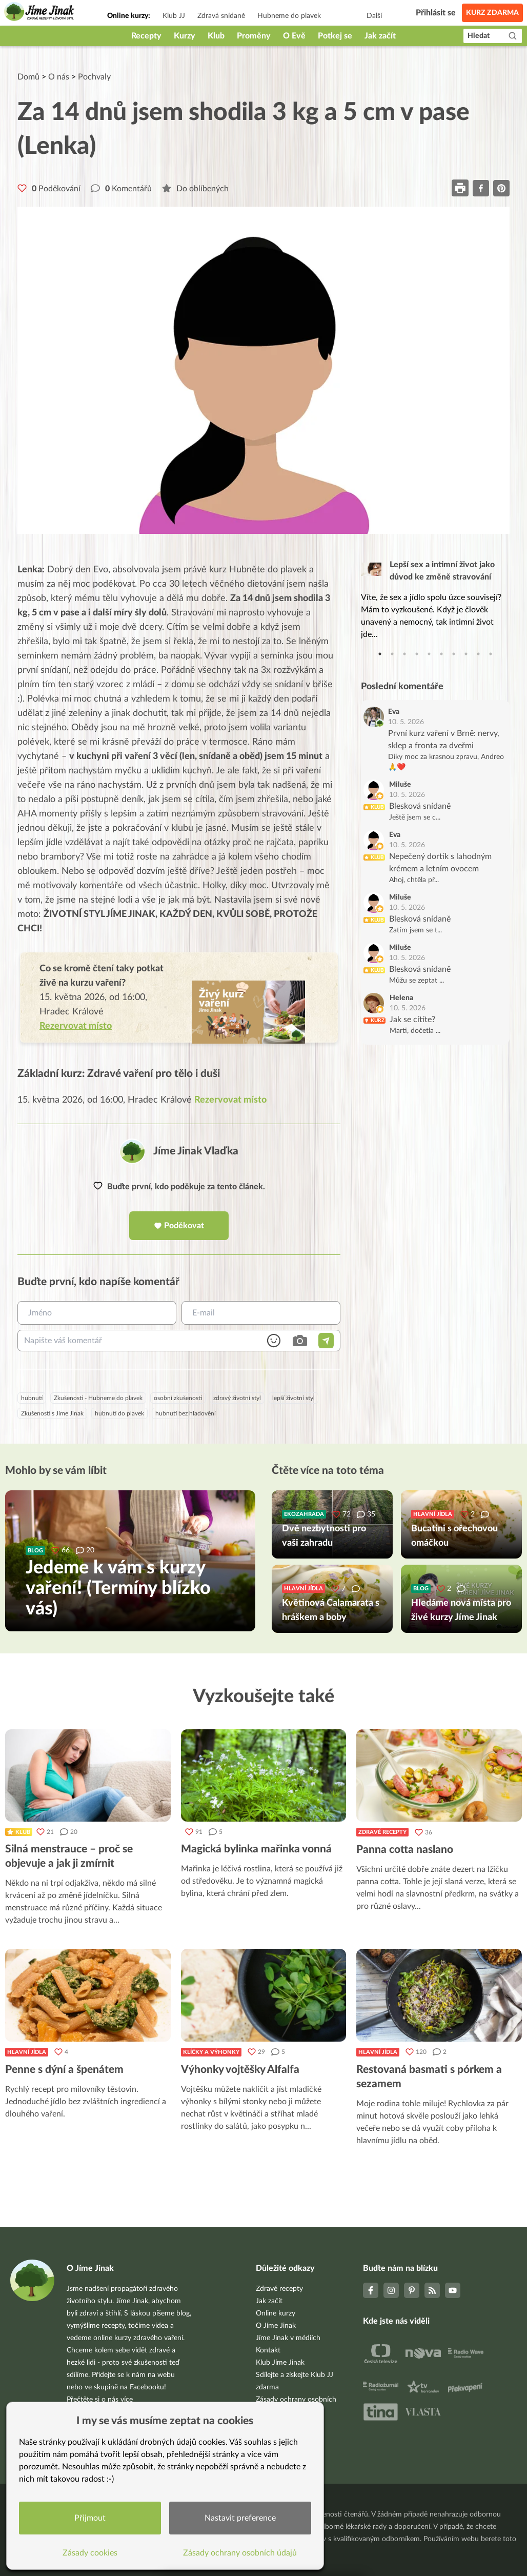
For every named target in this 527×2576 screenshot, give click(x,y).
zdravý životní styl (237, 1398)
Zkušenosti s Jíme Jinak (52, 1413)
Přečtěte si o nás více (100, 2399)
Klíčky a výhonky (211, 2052)
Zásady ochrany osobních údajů (240, 2553)
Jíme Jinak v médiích (288, 2338)
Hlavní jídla (26, 2052)
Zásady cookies (90, 2553)
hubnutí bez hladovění (185, 1413)
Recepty (146, 36)
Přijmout (90, 2518)
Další (374, 15)
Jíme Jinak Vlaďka (195, 1151)
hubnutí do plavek (119, 1413)
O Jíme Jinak (276, 2325)
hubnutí (32, 1398)
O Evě (294, 36)
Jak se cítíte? (412, 1019)
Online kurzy (275, 2313)
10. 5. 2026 (406, 722)
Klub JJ (174, 15)
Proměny (254, 36)
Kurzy (184, 36)
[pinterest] (501, 187)
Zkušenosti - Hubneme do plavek (98, 1398)
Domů (28, 77)
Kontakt (268, 2350)
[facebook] (481, 187)
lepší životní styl (293, 1398)
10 (490, 654)
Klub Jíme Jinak (280, 2362)
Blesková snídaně (420, 806)
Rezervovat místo (230, 1100)
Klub (216, 36)
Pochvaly (94, 77)
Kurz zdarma (492, 12)
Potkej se (335, 36)
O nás (58, 77)
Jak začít (380, 36)
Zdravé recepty (382, 1832)
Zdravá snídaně (221, 15)
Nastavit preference (240, 2518)
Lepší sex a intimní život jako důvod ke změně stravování (442, 571)
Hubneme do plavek (289, 15)
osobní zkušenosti (178, 1398)
